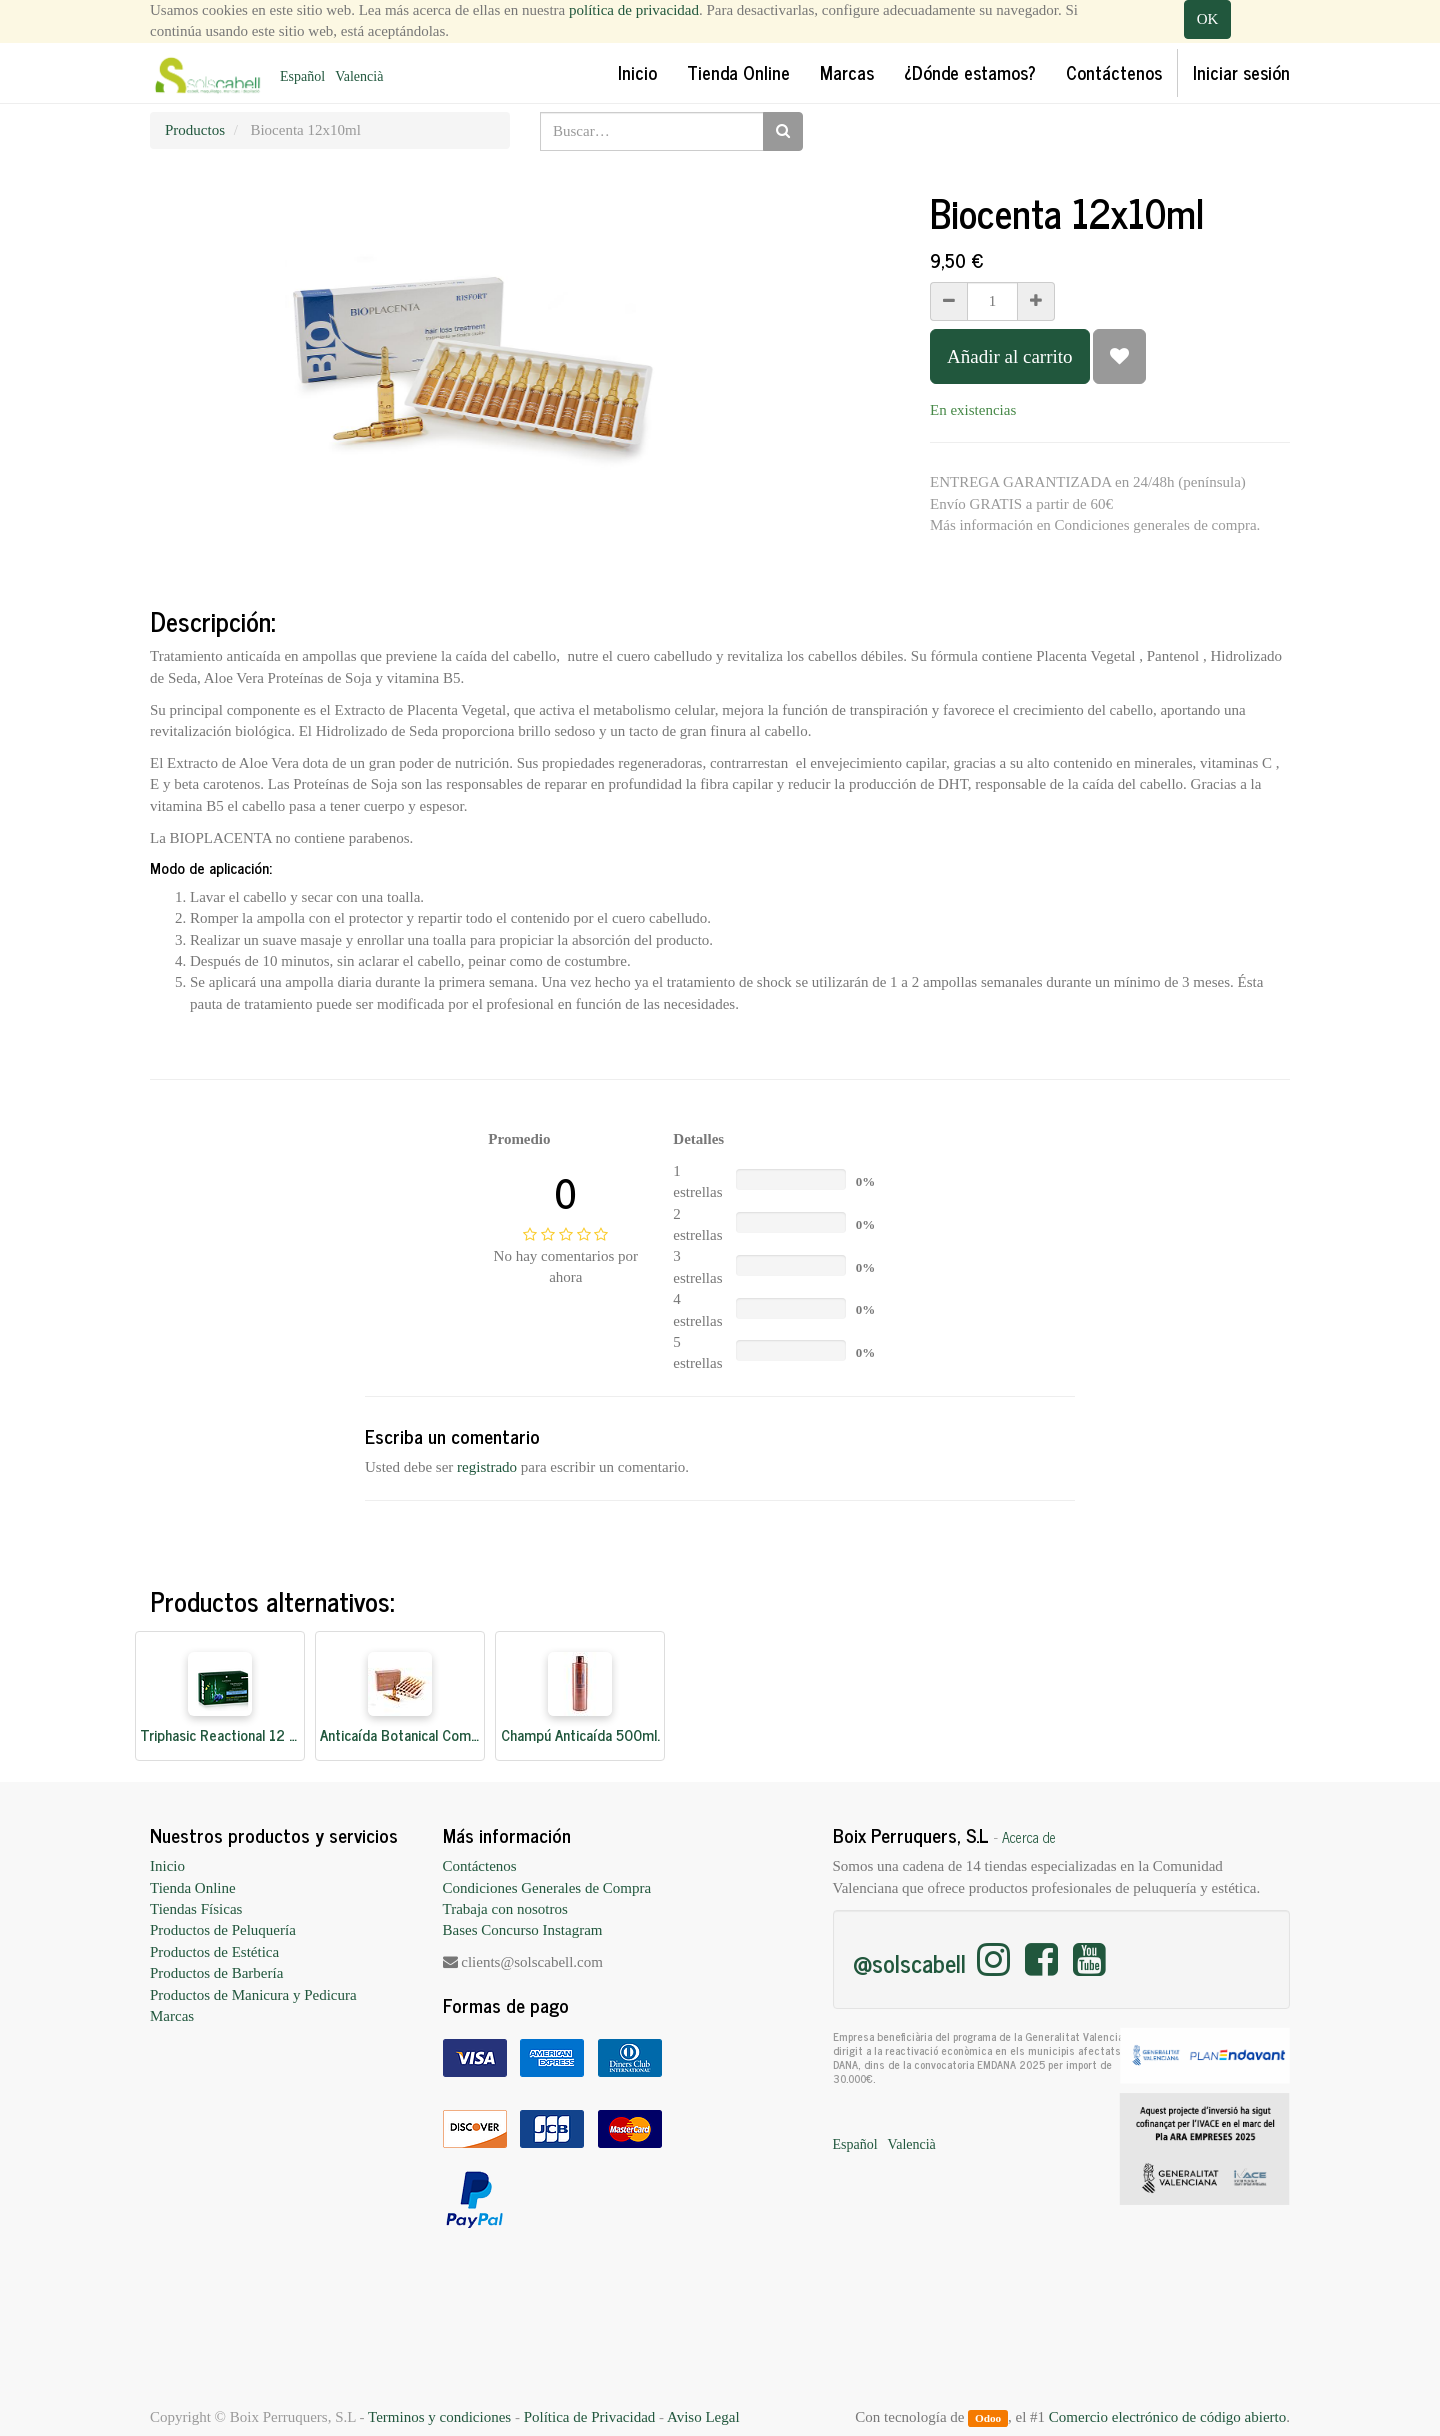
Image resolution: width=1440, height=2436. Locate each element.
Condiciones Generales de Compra (547, 1888)
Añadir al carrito (1010, 356)
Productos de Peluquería (223, 1930)
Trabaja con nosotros (505, 1909)
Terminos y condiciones (439, 2417)
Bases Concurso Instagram (523, 1930)
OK (1208, 19)
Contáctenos (480, 1866)
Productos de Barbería (216, 1973)
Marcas (172, 2016)
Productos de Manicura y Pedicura (253, 1995)
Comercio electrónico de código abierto (1167, 2417)
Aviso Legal (703, 2417)
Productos (195, 130)
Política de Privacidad (590, 2417)
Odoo (988, 2418)
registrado (487, 1467)
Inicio (167, 1866)
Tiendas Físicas (196, 1909)
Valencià (359, 76)
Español (302, 76)
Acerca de (1029, 1837)
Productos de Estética (214, 1952)
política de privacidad (634, 10)
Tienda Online (193, 1888)
